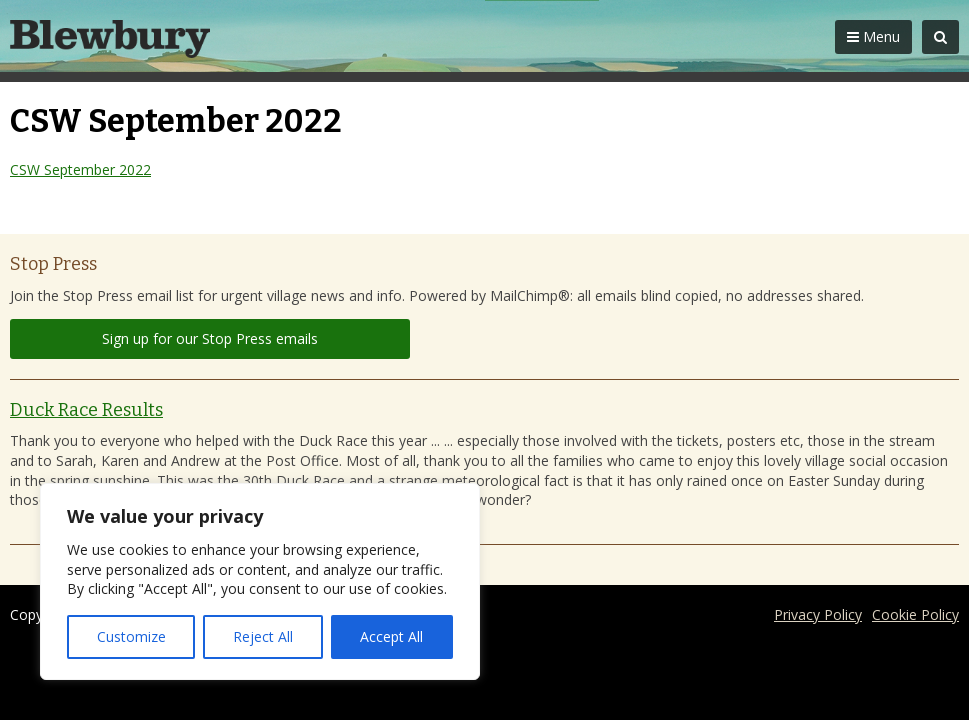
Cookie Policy (915, 614)
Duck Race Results (86, 410)
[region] (260, 581)
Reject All (263, 636)
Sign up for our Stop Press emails (210, 338)
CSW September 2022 (80, 169)
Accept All (391, 636)
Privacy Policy (818, 614)
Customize (131, 636)
